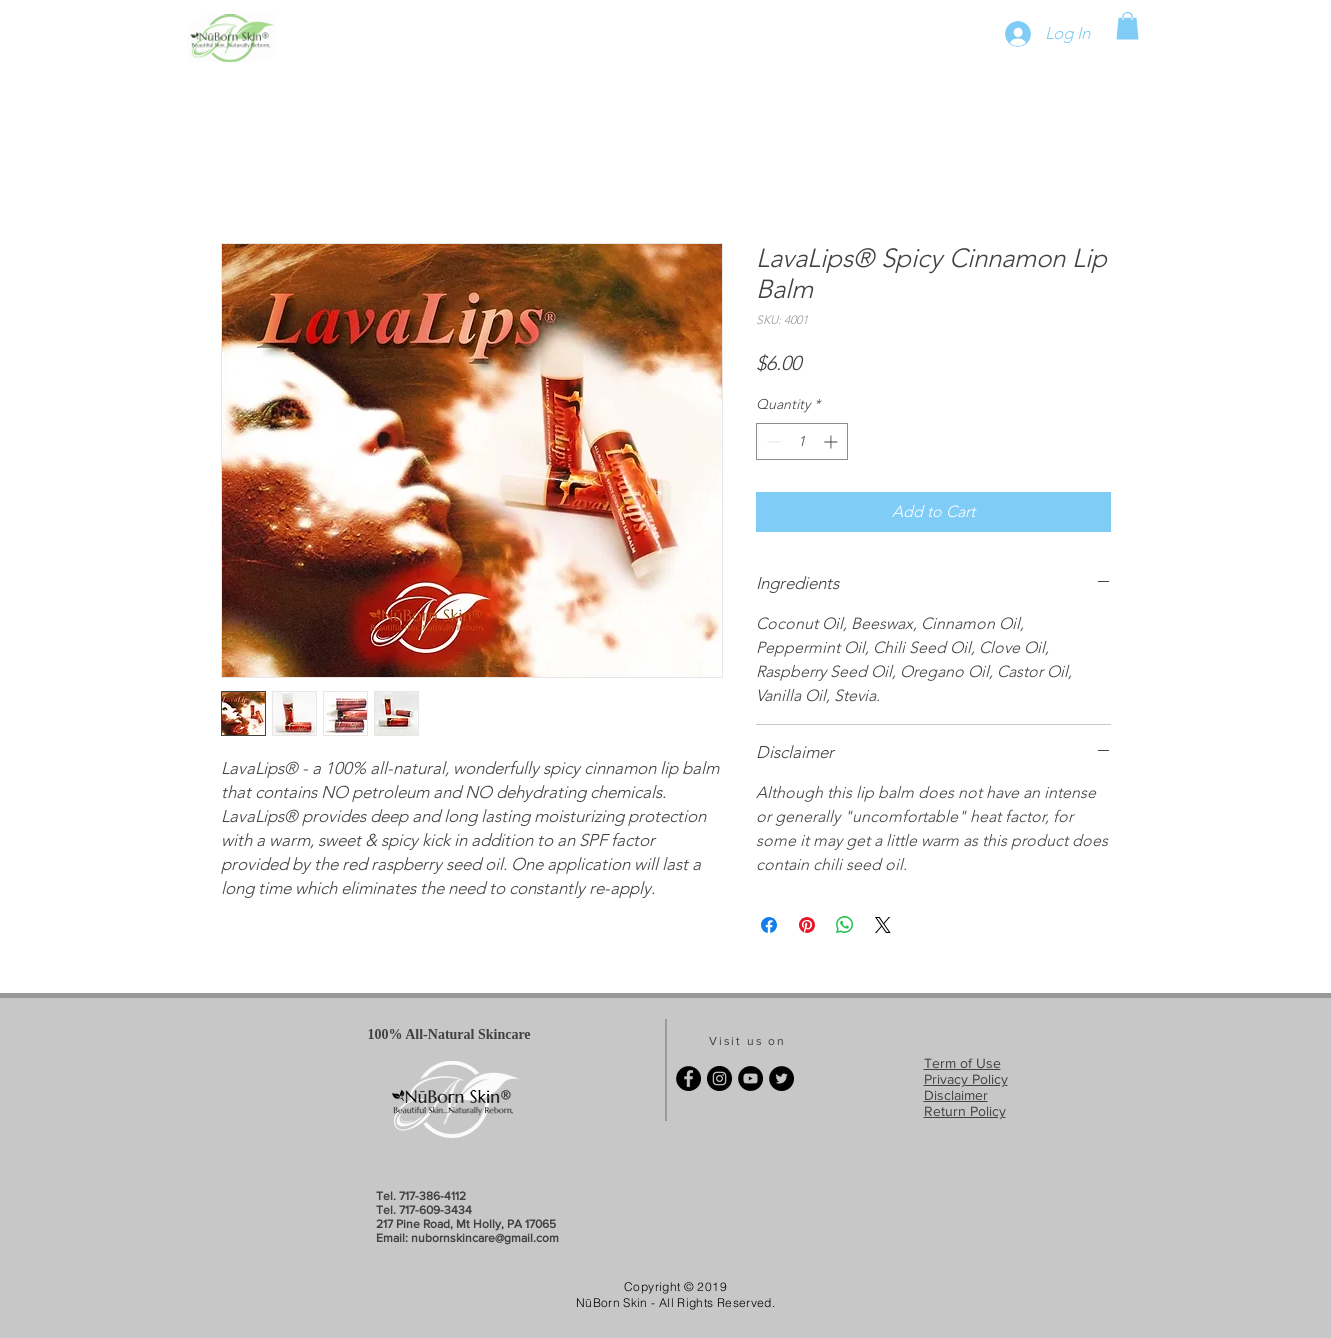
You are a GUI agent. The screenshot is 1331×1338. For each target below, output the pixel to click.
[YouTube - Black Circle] (750, 1078)
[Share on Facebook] (769, 925)
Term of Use (962, 1063)
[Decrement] (771, 441)
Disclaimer (956, 1095)
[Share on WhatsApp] (845, 925)
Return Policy (965, 1111)
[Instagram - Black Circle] (719, 1078)
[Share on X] (883, 925)
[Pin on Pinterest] (807, 925)
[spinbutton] (802, 441)
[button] (1127, 25)
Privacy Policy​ (966, 1079)
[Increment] (832, 441)
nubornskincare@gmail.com (485, 1238)
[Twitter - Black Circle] (781, 1078)
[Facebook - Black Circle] (688, 1078)
